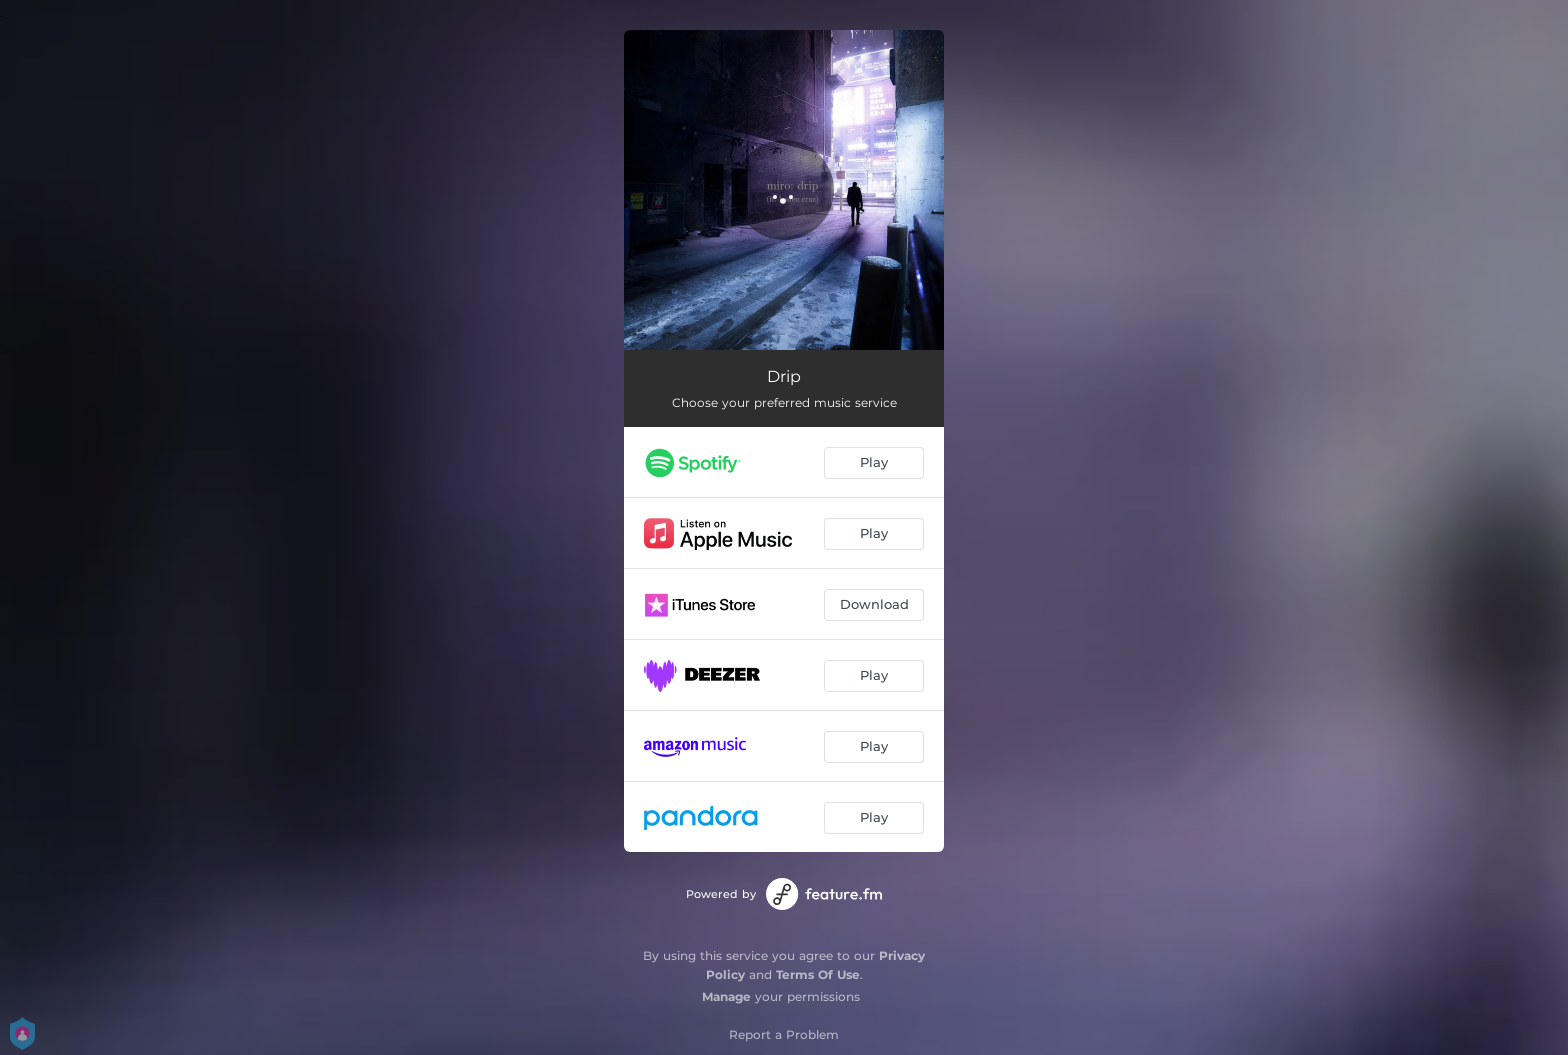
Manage (726, 996)
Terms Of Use (818, 974)
